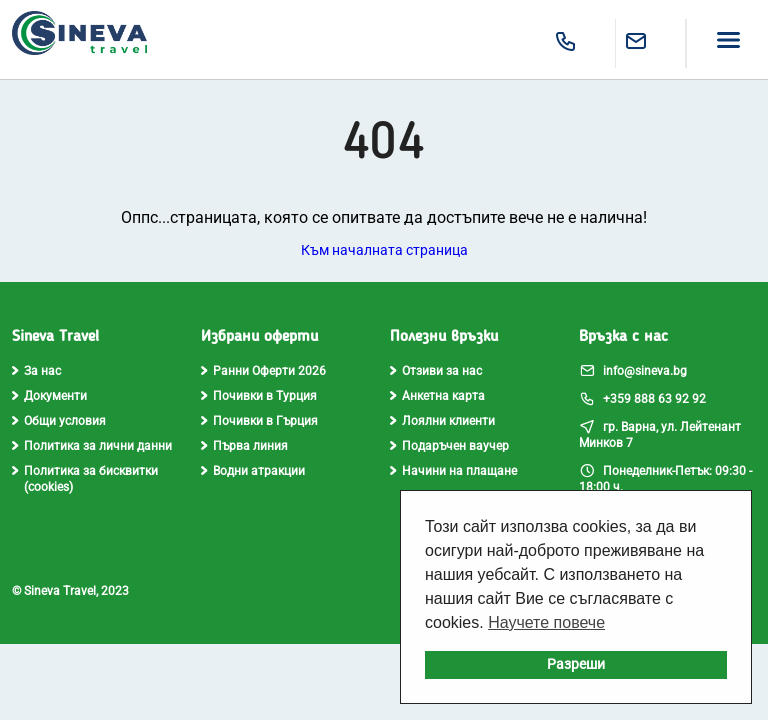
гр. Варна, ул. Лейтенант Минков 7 (660, 434)
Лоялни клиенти (442, 421)
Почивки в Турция (259, 396)
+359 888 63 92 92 (642, 398)
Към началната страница (384, 250)
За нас (36, 371)
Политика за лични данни (92, 446)
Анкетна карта (437, 396)
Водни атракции (253, 471)
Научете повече (546, 622)
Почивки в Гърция (259, 421)
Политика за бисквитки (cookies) (85, 479)
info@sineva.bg (633, 370)
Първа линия (244, 446)
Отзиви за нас (436, 371)
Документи (49, 396)
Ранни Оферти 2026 (263, 371)
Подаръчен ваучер (449, 446)
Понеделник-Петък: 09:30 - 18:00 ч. (665, 478)
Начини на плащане (453, 471)
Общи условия (59, 421)
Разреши (576, 664)
